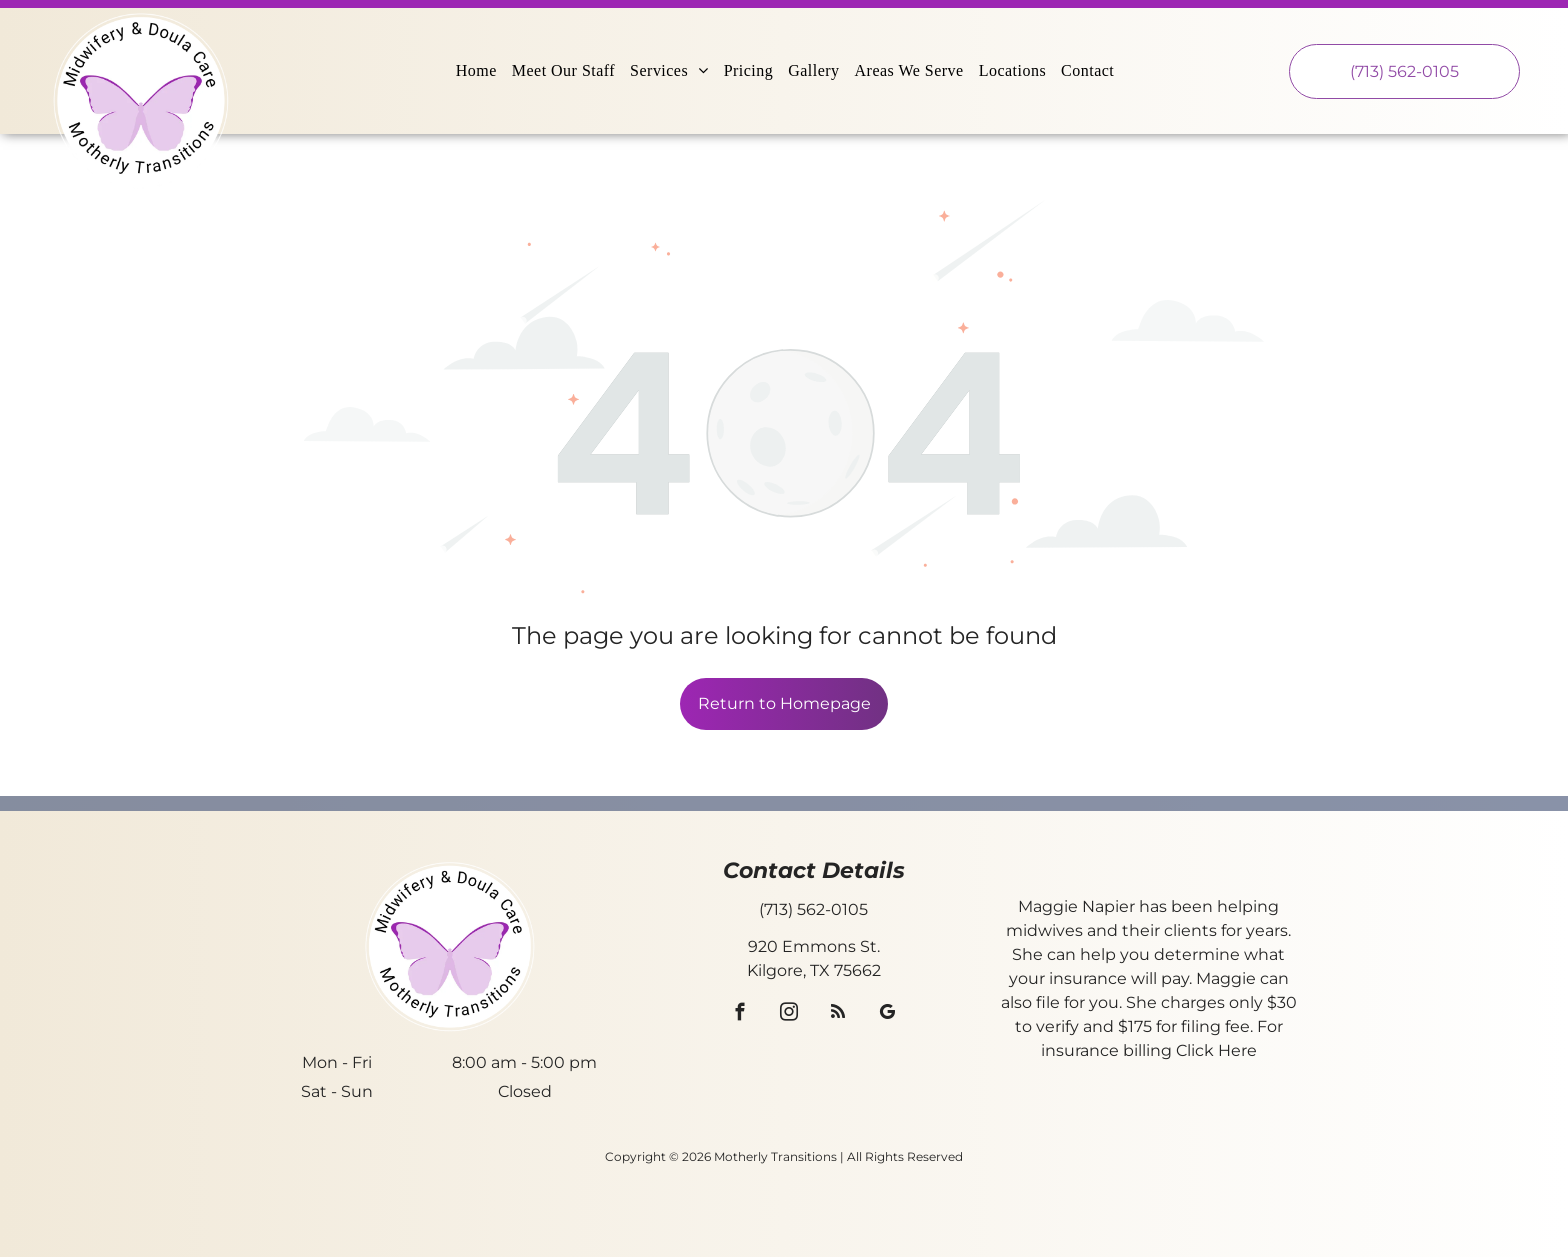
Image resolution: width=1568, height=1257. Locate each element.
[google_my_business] (887, 1015)
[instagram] (789, 1015)
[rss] (838, 1015)
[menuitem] (479, 71)
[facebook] (740, 1015)
